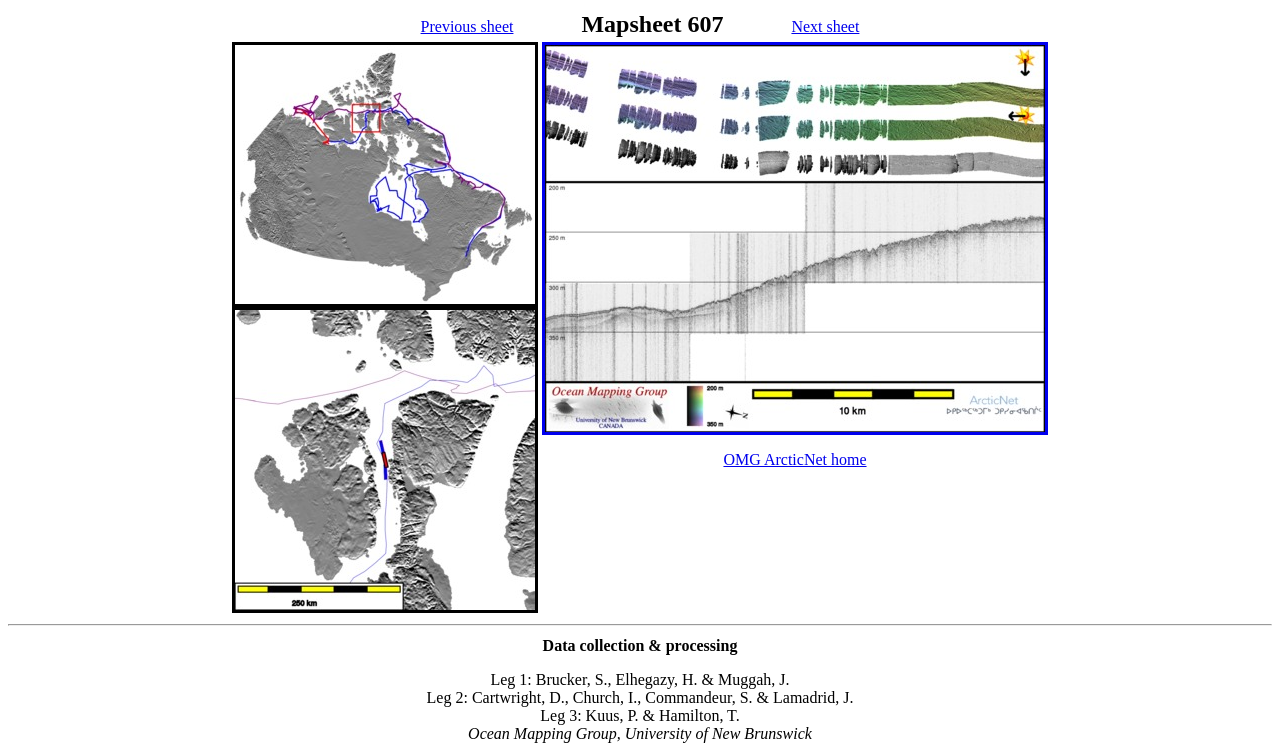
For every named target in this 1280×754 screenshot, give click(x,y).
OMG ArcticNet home (794, 459)
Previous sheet (467, 26)
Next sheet (825, 26)
